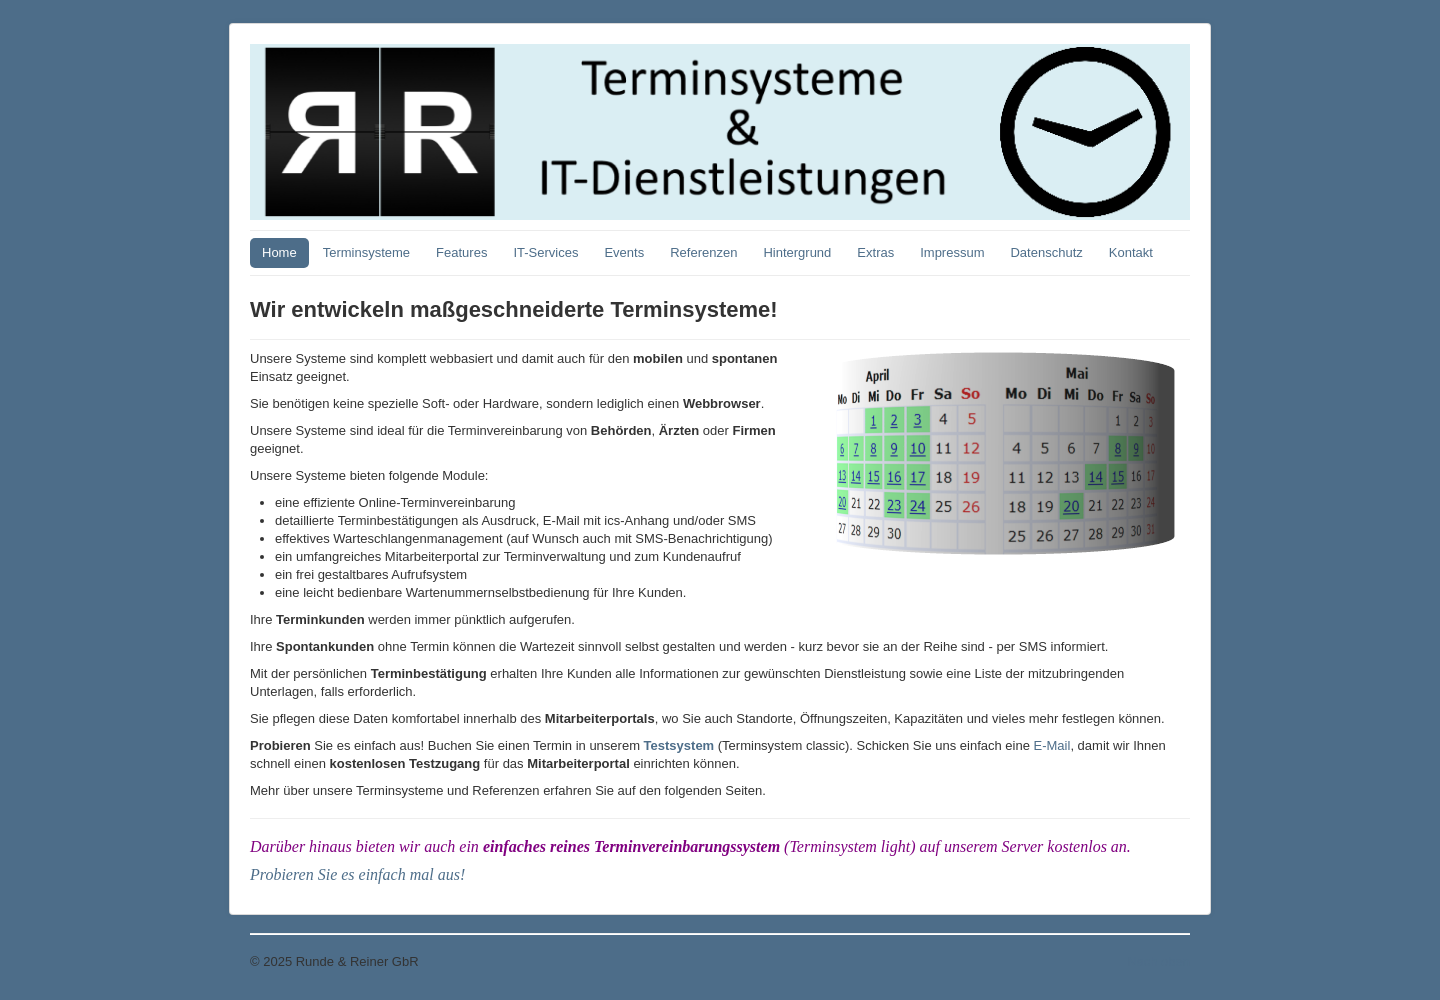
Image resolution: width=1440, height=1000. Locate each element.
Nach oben (1158, 961)
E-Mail (1052, 745)
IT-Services (545, 252)
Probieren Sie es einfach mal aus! (357, 874)
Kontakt (1131, 252)
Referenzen (703, 252)
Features (461, 252)
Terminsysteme (366, 252)
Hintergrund (797, 252)
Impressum (952, 252)
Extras (875, 252)
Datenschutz (1046, 252)
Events (624, 252)
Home (279, 252)
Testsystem (679, 745)
